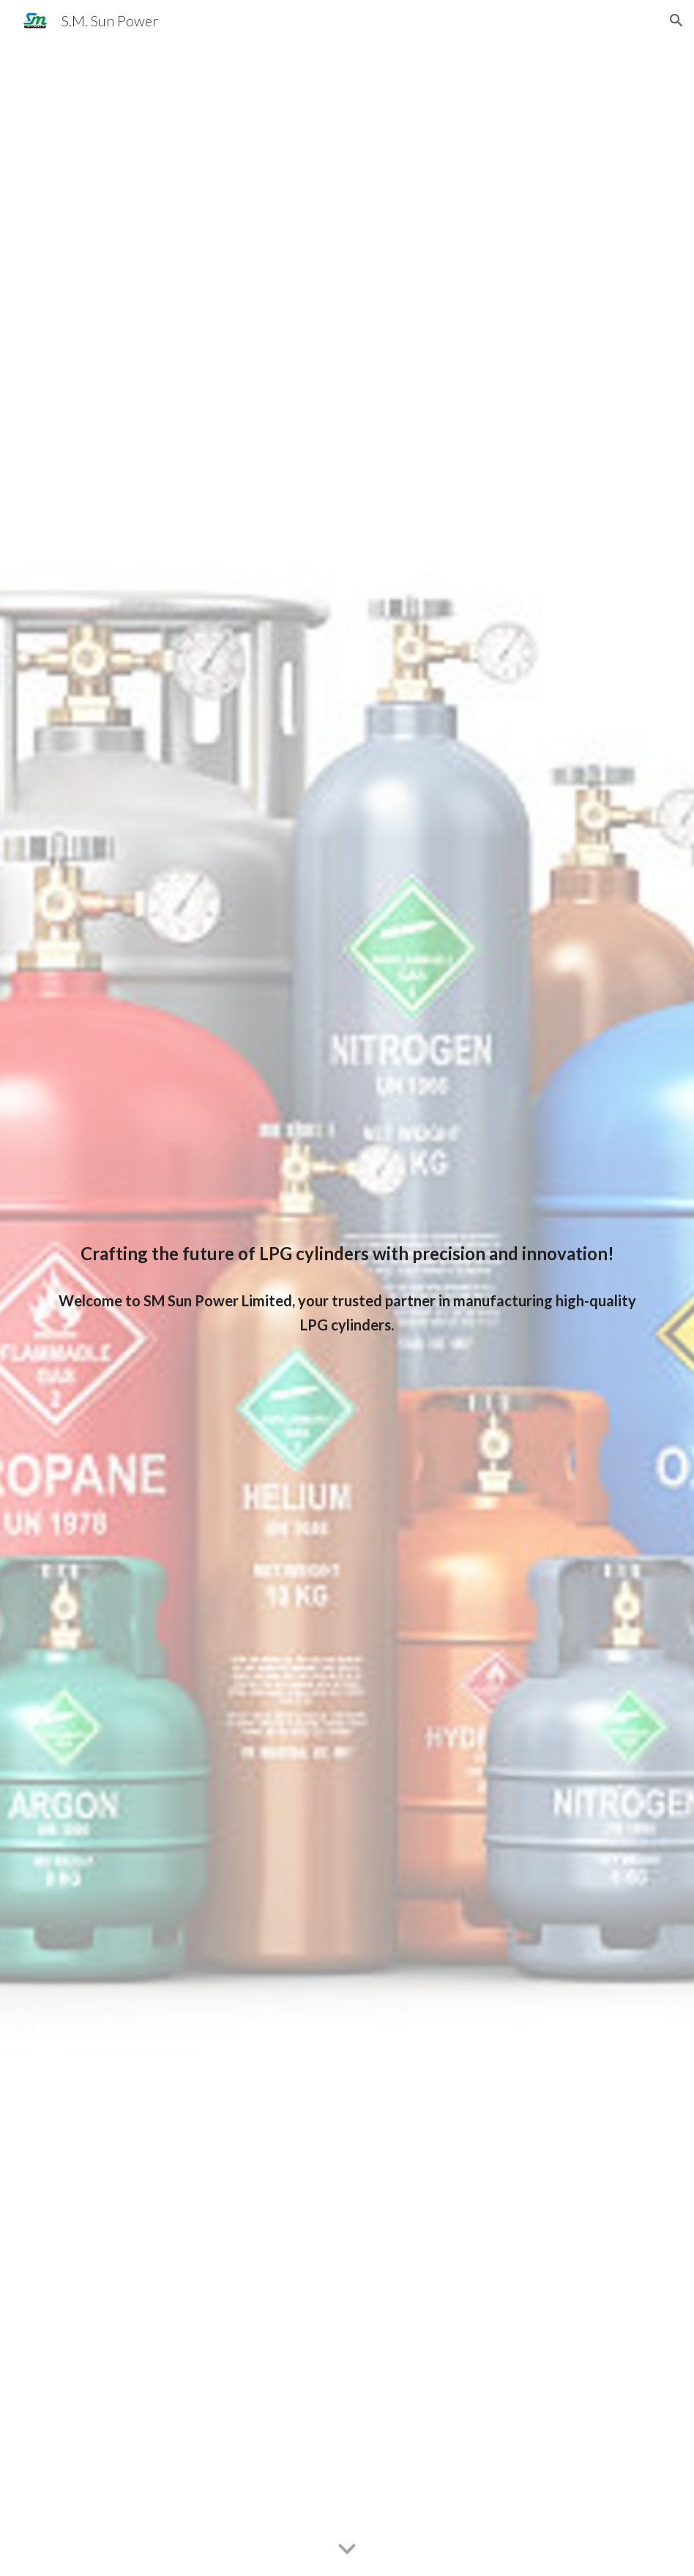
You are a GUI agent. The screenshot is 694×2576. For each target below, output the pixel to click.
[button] (676, 20)
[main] (347, 1253)
